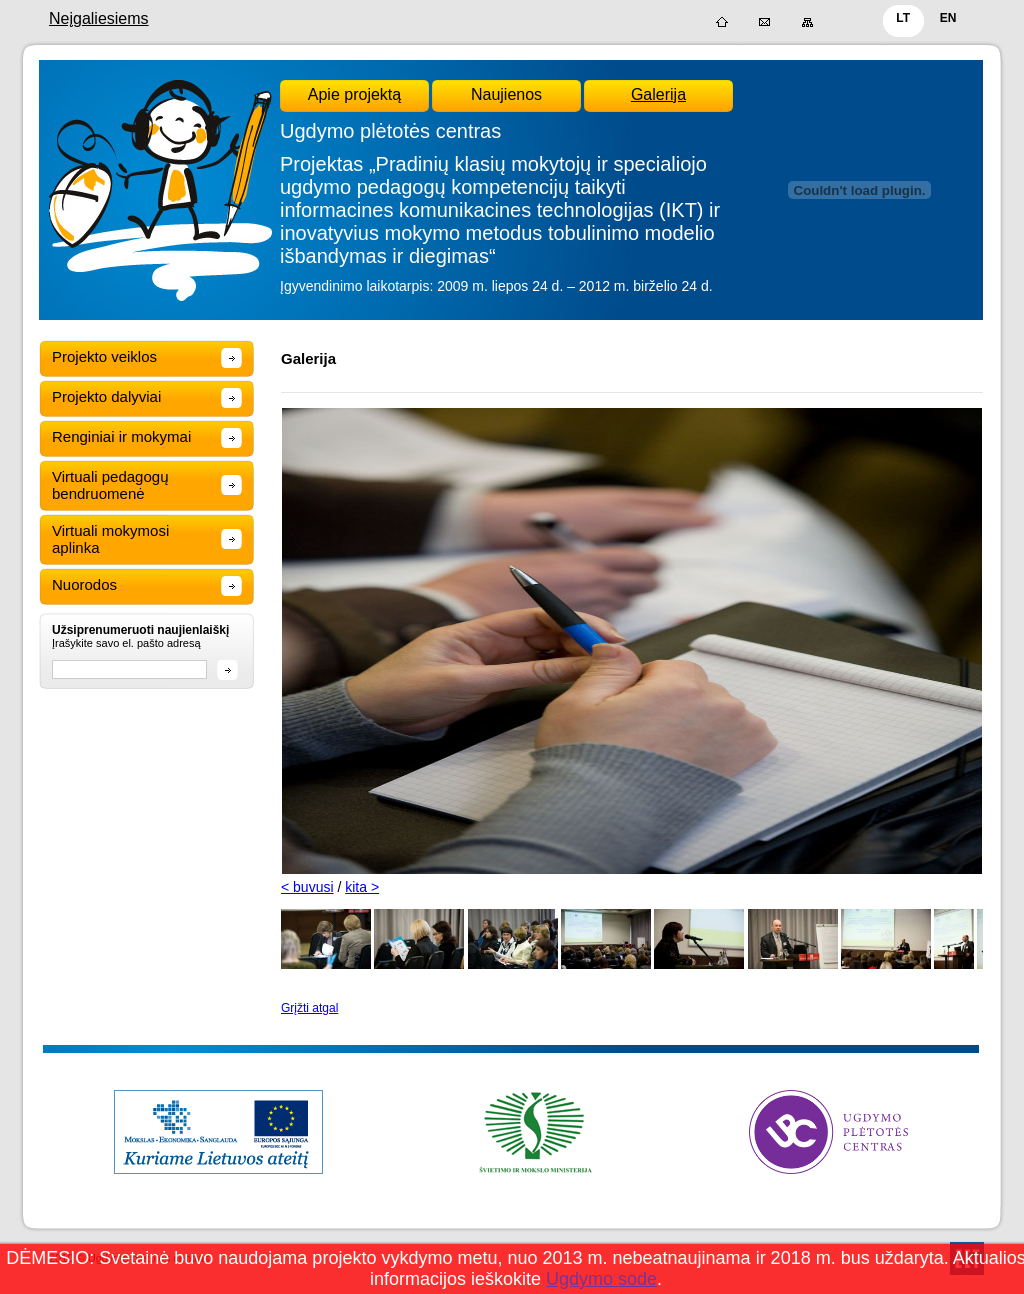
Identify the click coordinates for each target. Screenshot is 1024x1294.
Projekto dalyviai (106, 396)
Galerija (658, 94)
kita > (362, 887)
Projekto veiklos (104, 356)
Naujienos (506, 94)
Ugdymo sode (601, 1279)
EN (948, 18)
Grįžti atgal (309, 1008)
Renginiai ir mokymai (121, 436)
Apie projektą (354, 94)
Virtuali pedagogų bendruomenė (110, 485)
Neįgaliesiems (99, 18)
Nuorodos (84, 584)
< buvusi (307, 887)
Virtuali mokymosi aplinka (110, 539)
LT (903, 18)
